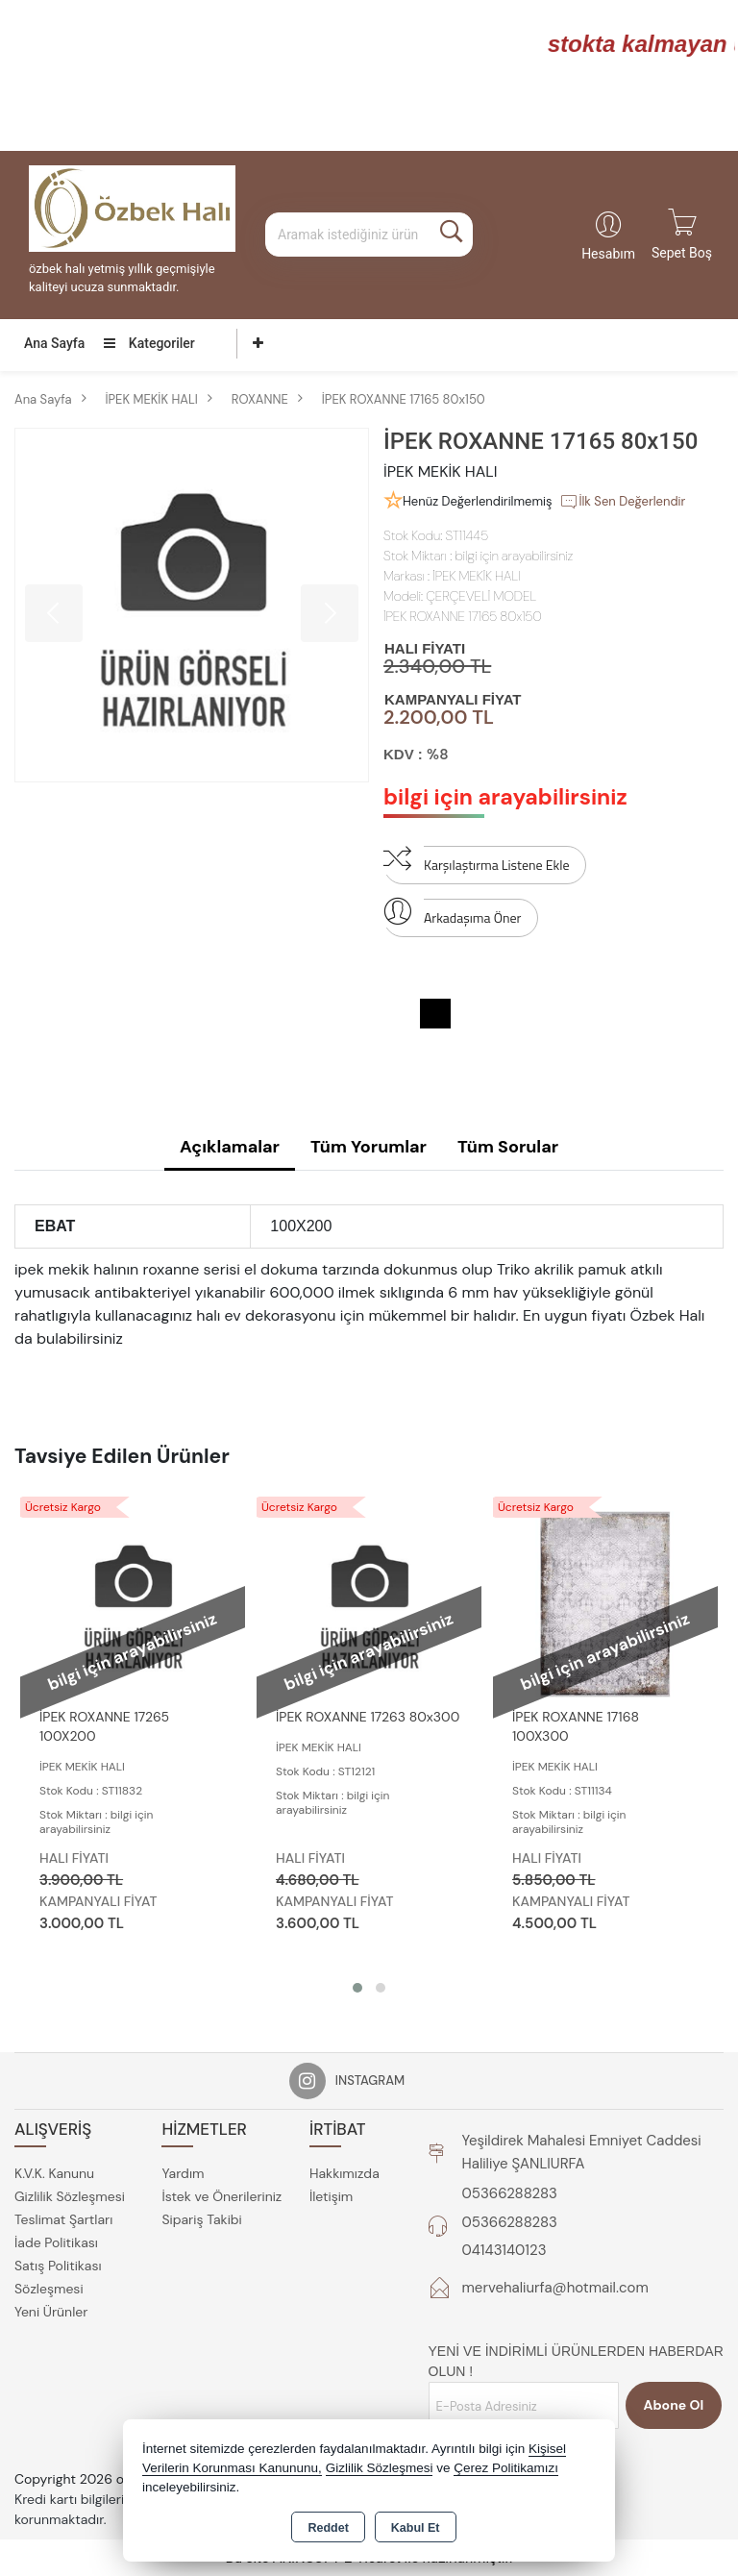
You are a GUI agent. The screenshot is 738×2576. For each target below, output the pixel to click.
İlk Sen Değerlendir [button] (622, 501)
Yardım (182, 2173)
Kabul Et (415, 2528)
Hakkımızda (344, 2173)
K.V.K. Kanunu (54, 2173)
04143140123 (504, 2250)
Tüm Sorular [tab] (507, 1146)
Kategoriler (149, 343)
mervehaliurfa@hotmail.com (555, 2287)
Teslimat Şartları (63, 2219)
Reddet (328, 2528)
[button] (357, 1987)
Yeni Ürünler (50, 2311)
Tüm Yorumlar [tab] (368, 1146)
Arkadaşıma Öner (452, 913)
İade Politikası (56, 2242)
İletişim (331, 2196)
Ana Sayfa (54, 343)
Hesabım (608, 253)
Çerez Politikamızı (506, 2468)
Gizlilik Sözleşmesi (69, 2196)
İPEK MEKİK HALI (476, 575)
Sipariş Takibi (201, 2219)
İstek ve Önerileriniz (221, 2196)
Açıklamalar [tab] (230, 1146)
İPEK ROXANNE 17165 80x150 (462, 616)
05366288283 (509, 2193)
